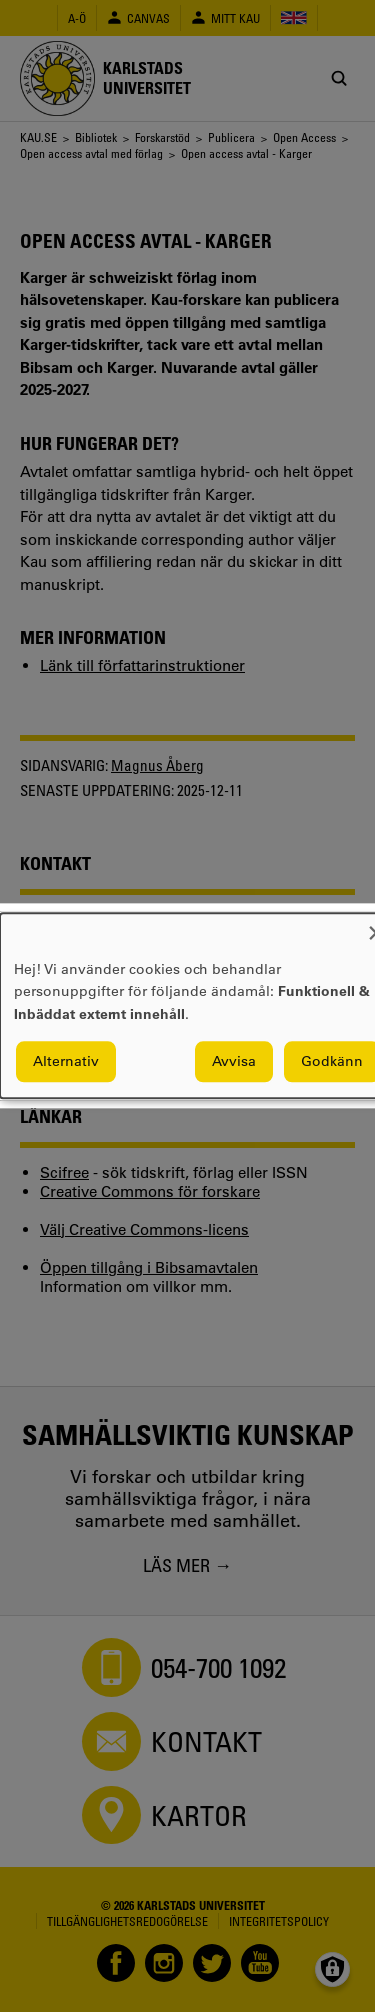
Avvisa (234, 1062)
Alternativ (66, 1062)
